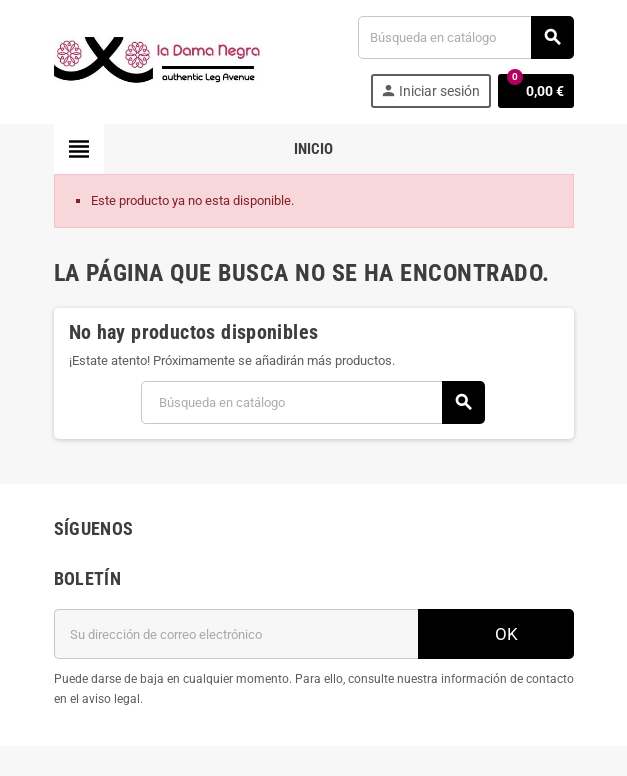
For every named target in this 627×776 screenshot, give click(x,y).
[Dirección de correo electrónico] (236, 634)
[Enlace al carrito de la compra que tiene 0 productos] (536, 91)
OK (496, 633)
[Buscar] (465, 37)
